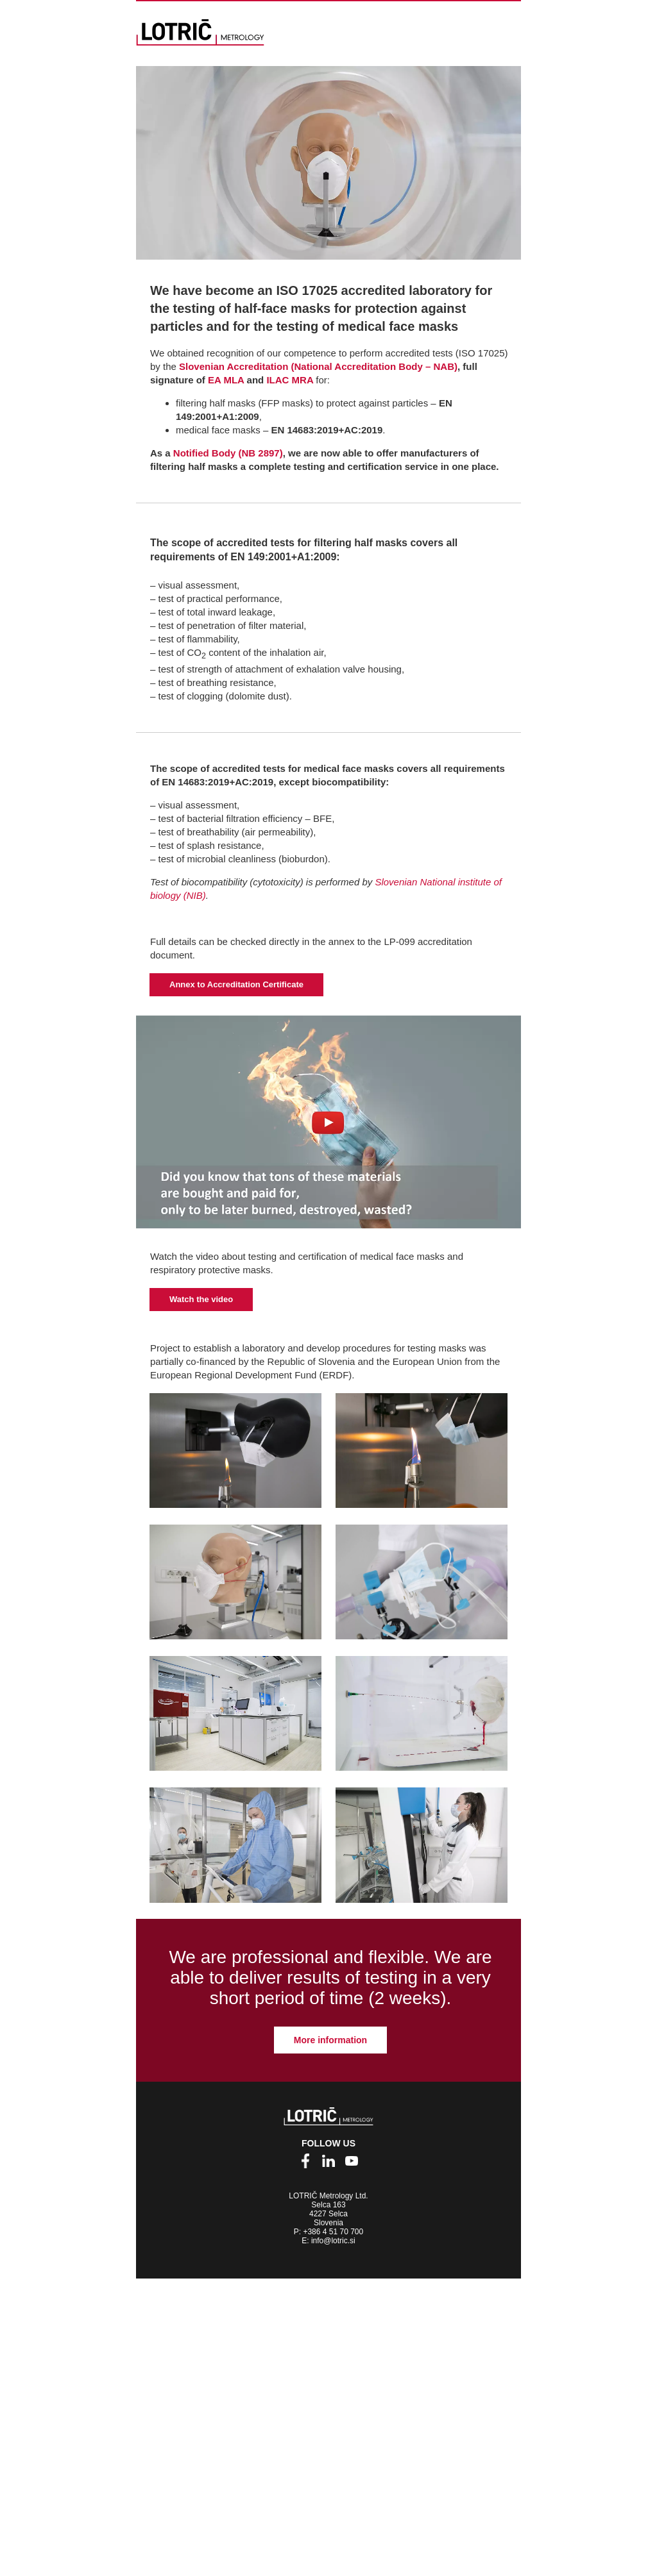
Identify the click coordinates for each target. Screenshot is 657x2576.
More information (330, 2040)
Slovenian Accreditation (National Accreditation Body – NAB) (318, 366)
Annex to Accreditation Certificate (236, 984)
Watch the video (201, 1299)
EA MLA (226, 379)
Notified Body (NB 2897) (228, 452)
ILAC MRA (291, 379)
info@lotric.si (333, 2240)
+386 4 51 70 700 (333, 2231)
